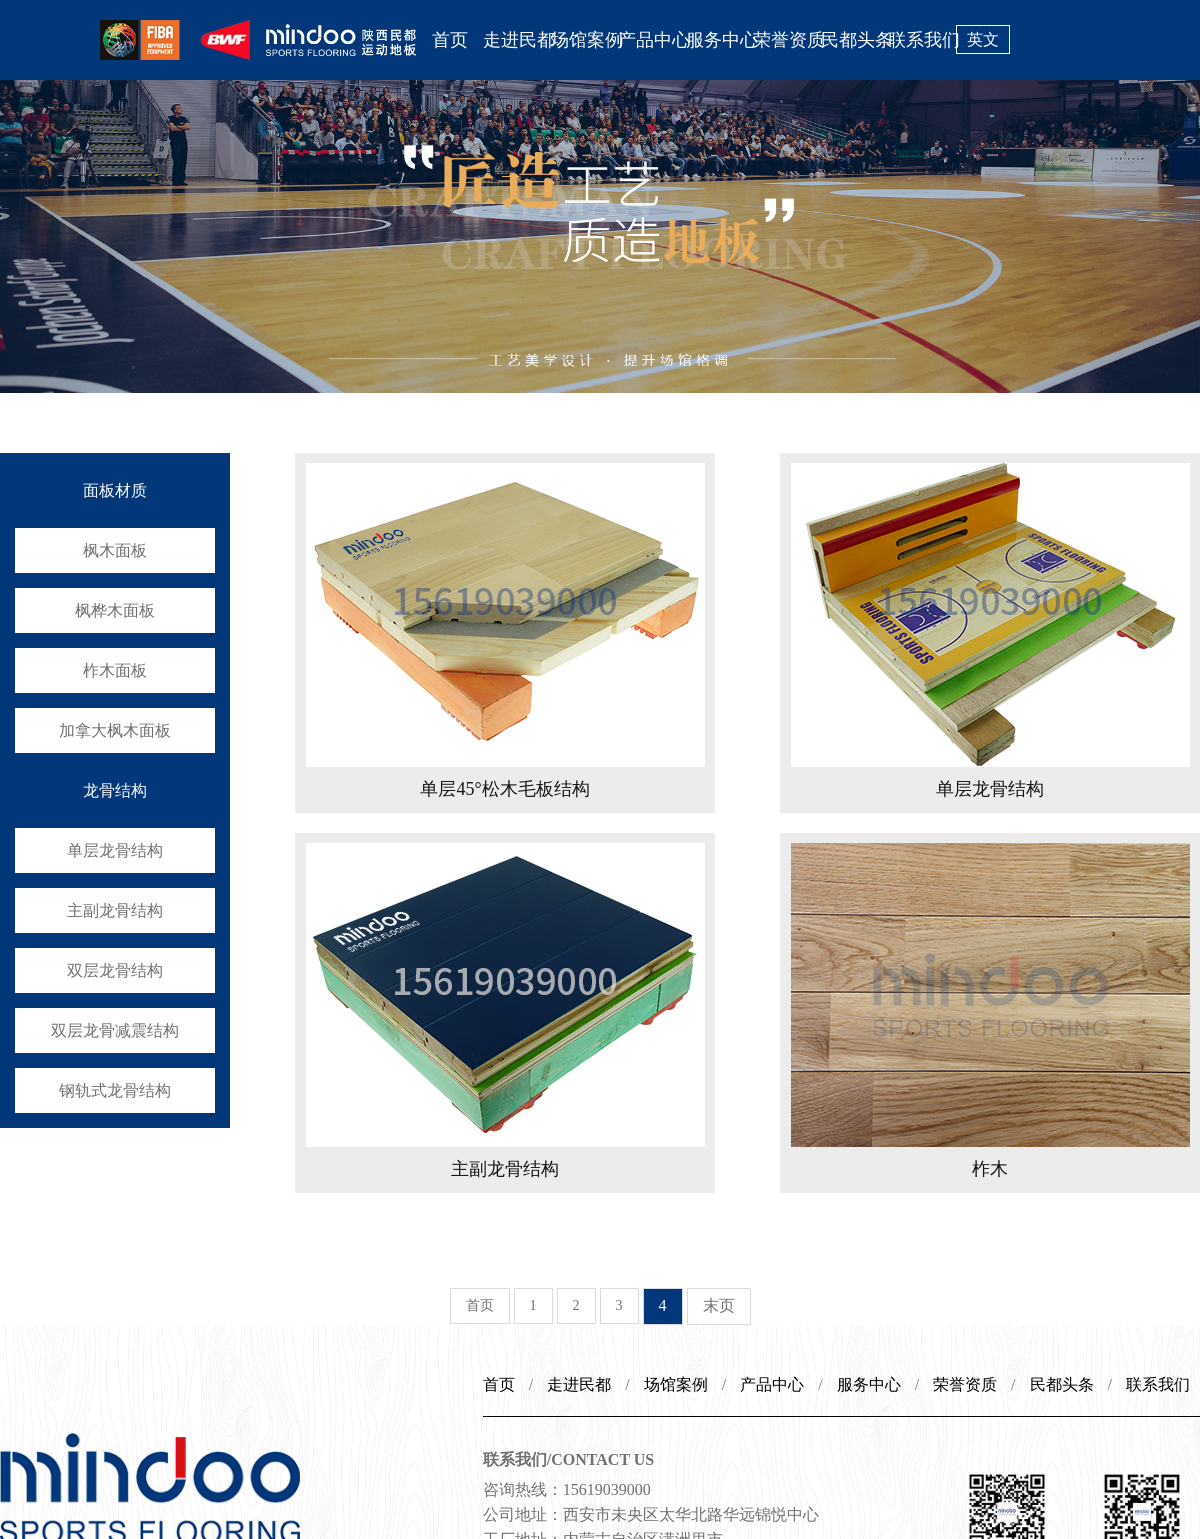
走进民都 (517, 40)
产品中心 (652, 40)
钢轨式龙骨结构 (115, 1090)
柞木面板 (115, 670)
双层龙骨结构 (115, 970)
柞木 (990, 1169)
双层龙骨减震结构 (115, 1030)
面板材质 (115, 490)
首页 (450, 40)
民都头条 (855, 40)
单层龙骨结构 (115, 850)
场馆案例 (585, 40)
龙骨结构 (115, 790)
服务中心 (720, 40)
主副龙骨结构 (115, 910)
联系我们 (922, 40)
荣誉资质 (787, 40)
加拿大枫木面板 (115, 730)
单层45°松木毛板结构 (504, 789)
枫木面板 (115, 550)
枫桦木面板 (115, 610)
